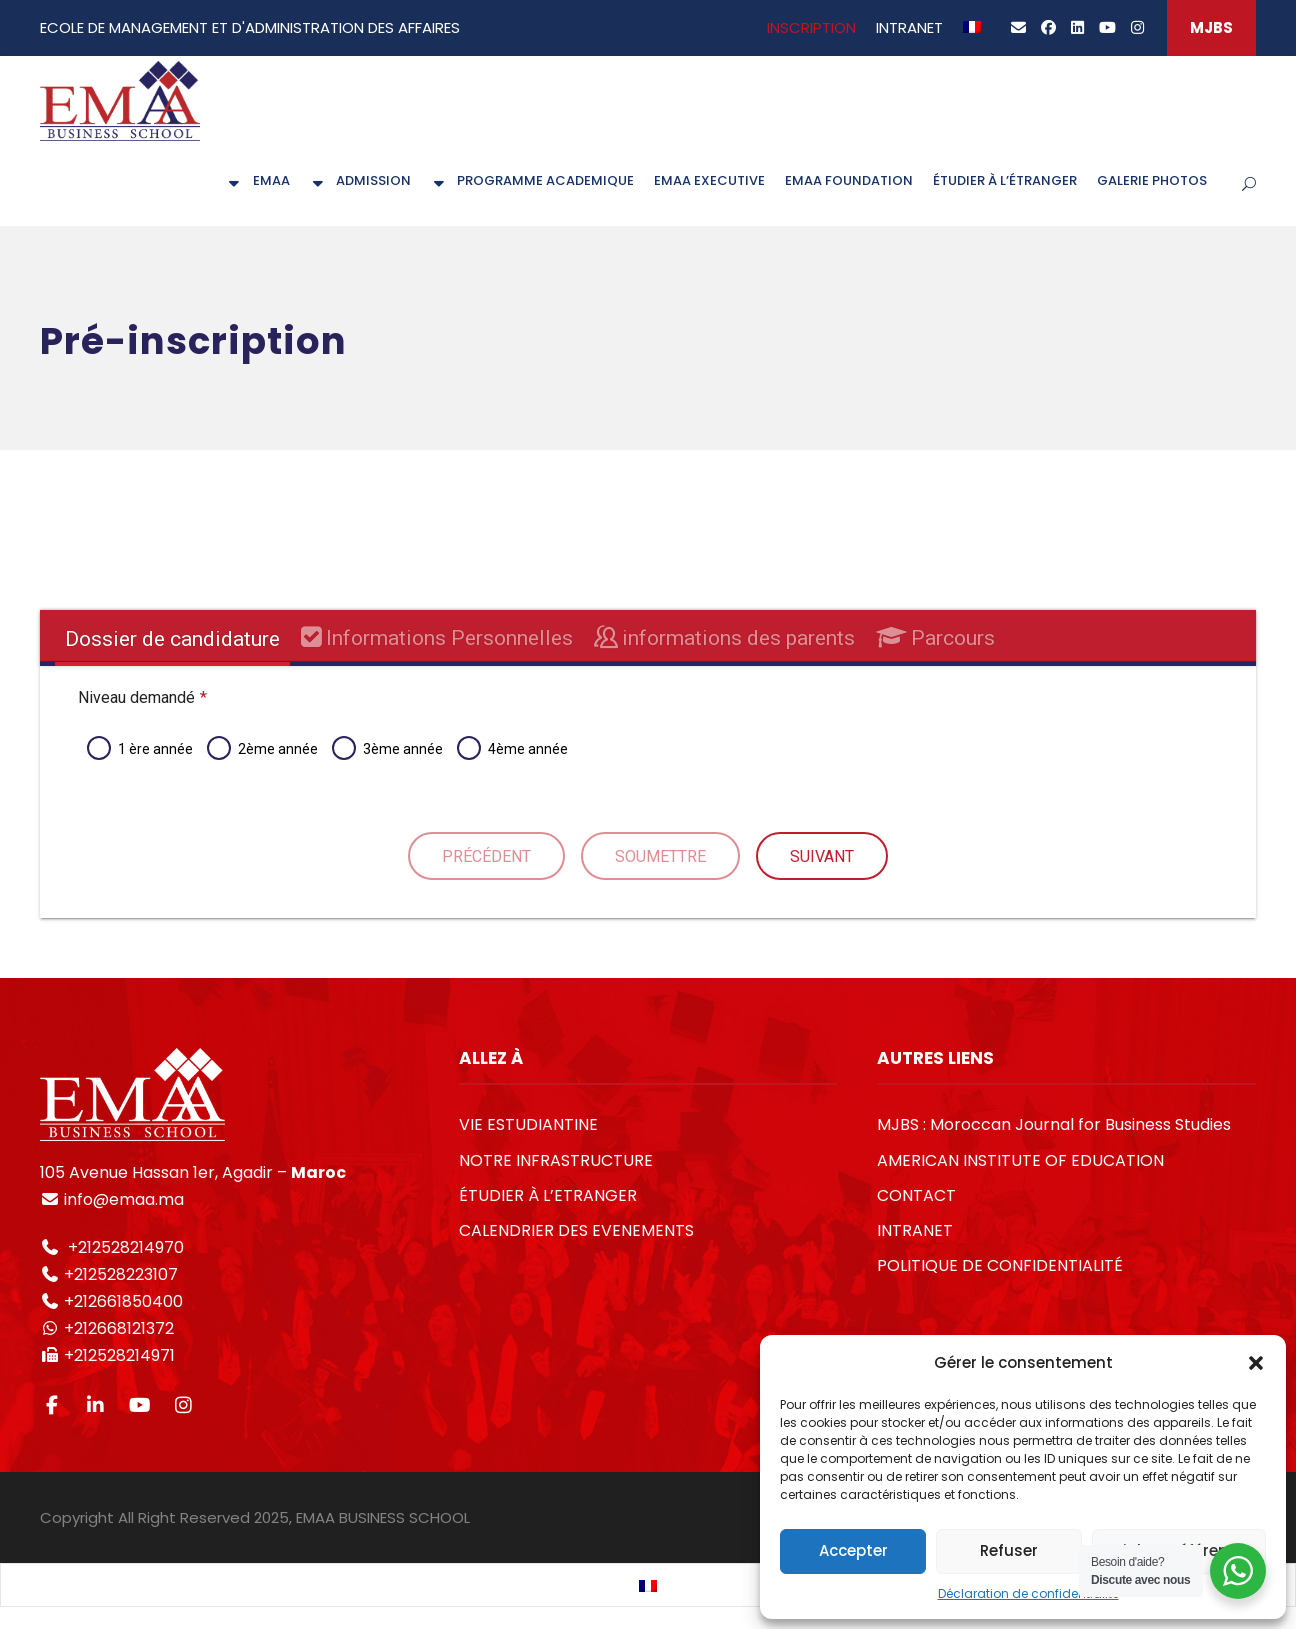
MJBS (1211, 27)
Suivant (822, 856)
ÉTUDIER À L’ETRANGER (548, 1195)
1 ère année (154, 749)
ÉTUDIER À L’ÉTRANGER (1005, 180)
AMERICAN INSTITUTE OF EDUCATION (1020, 1160)
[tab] (172, 639)
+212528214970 (124, 1247)
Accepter (853, 1550)
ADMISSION (360, 180)
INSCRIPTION (811, 27)
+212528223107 (121, 1274)
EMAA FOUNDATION (849, 180)
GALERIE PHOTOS (1152, 180)
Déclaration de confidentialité (1028, 1593)
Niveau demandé (141, 697)
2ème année (277, 749)
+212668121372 (117, 1328)
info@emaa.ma (122, 1199)
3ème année (402, 749)
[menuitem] (972, 35)
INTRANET (909, 27)
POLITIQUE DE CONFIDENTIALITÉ (1000, 1265)
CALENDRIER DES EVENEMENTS (576, 1230)
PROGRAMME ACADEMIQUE (532, 180)
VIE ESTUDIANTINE (528, 1124)
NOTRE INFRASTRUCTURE (556, 1160)
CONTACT (916, 1195)
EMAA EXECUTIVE (709, 180)
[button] (1256, 1363)
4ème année (527, 749)
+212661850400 (123, 1301)
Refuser (1009, 1550)
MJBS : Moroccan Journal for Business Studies (1054, 1124)
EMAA (257, 180)
